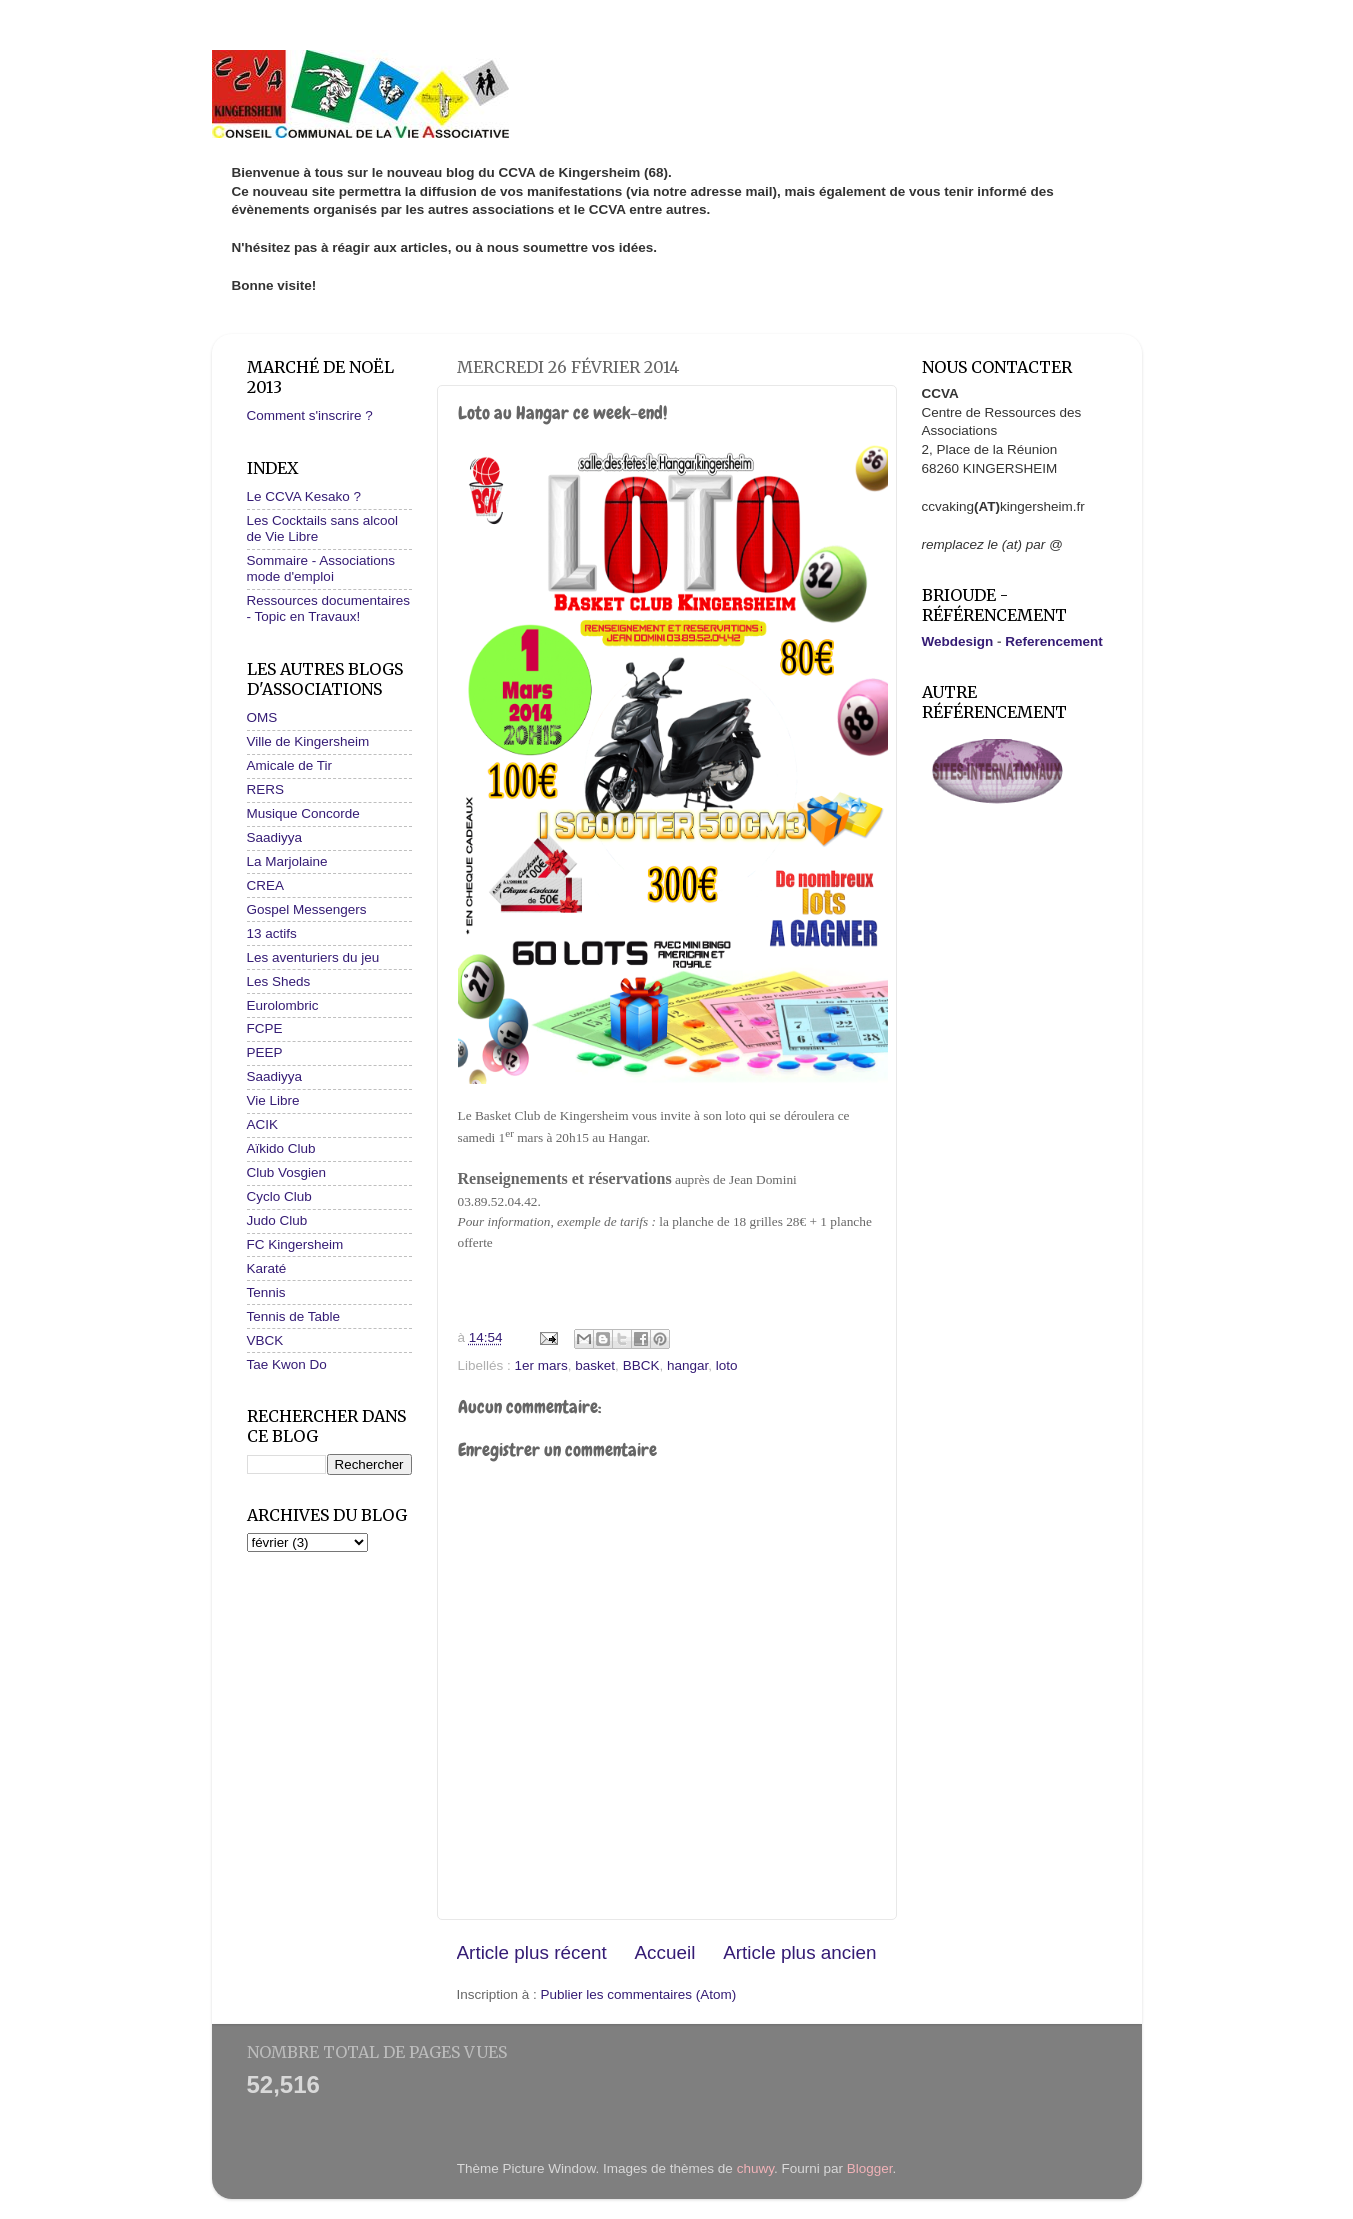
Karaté (267, 1268)
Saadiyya (275, 837)
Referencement (1054, 641)
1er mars (541, 1365)
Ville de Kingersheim (308, 741)
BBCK (641, 1365)
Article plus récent (532, 1952)
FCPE (265, 1028)
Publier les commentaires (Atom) (639, 1994)
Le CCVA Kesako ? (304, 496)
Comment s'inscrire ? (310, 415)
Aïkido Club (281, 1148)
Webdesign (958, 641)
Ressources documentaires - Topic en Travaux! (329, 608)
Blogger (870, 2168)
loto (727, 1365)
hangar (687, 1365)
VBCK (265, 1340)
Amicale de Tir (290, 765)
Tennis (266, 1292)
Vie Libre (273, 1100)
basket (595, 1365)
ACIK (263, 1124)
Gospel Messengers (307, 909)
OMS (262, 717)
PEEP (265, 1052)
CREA (266, 885)
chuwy (755, 2168)
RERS (266, 789)
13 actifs (272, 933)
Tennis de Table (294, 1316)
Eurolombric (283, 1005)
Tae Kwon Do (287, 1364)
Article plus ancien (799, 1952)
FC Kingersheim (295, 1244)
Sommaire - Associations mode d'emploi (321, 568)
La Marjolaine (287, 861)
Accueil (664, 1952)
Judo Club (277, 1220)
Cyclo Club (279, 1196)
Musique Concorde (303, 813)
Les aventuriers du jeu (313, 957)
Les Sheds (279, 981)
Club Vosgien (287, 1172)
